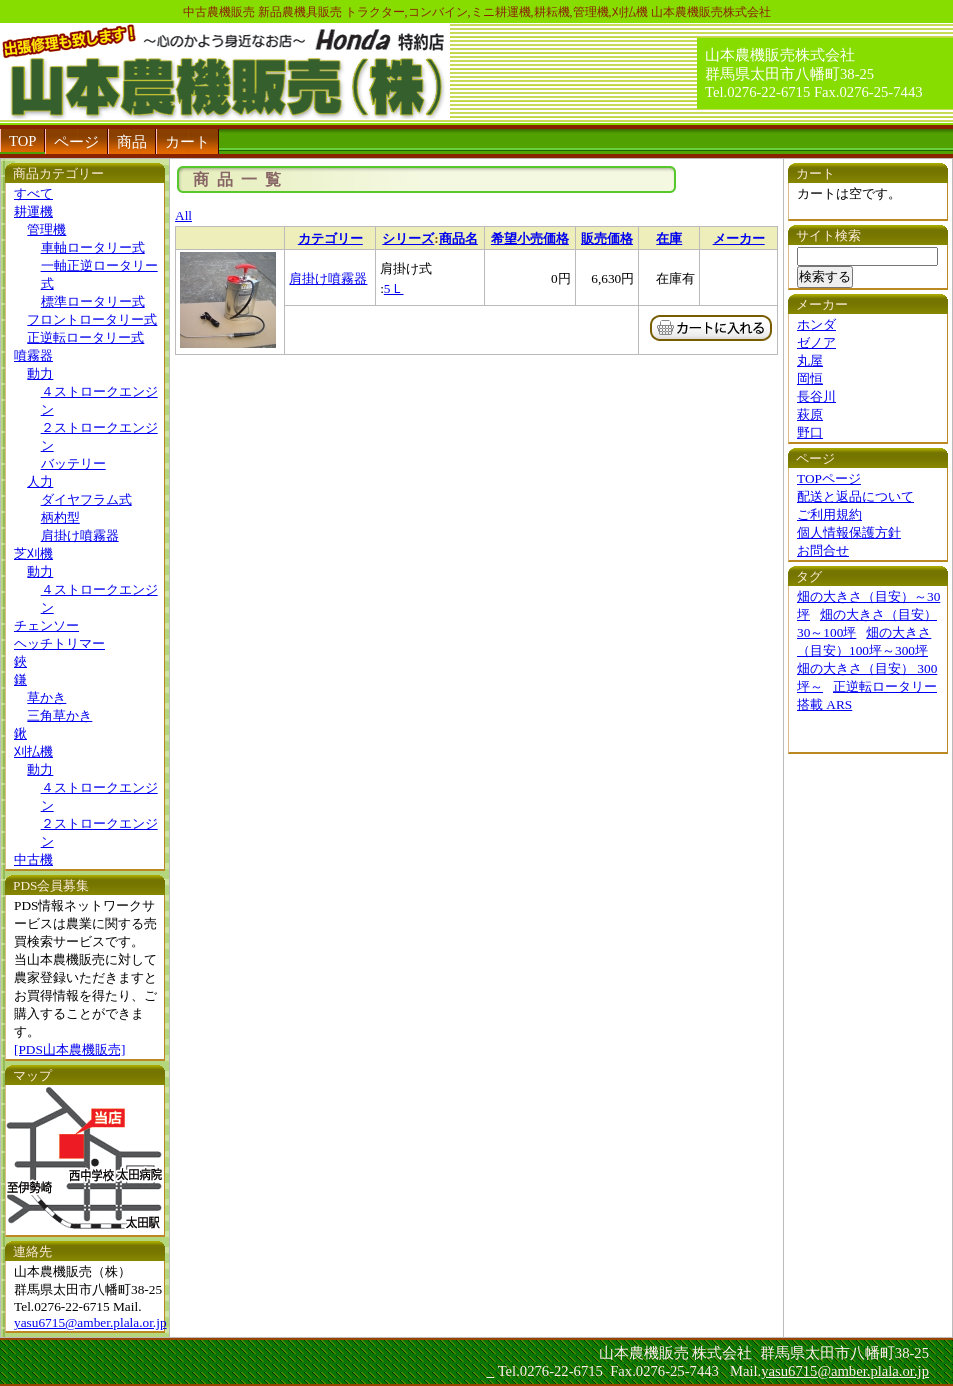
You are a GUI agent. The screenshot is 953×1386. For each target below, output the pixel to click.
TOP (22, 141)
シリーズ (408, 238)
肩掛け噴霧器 (80, 535)
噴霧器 (33, 355)
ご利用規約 (829, 514)
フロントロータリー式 (92, 319)
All (183, 215)
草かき (46, 697)
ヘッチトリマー (59, 643)
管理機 (46, 229)
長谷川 (816, 396)
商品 (132, 142)
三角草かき (59, 715)
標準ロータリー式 (93, 301)
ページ (76, 142)
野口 (810, 432)
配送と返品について (855, 496)
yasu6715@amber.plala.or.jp (90, 1322)
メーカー (739, 238)
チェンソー (46, 625)
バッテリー (73, 463)
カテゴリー (330, 238)
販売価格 (607, 238)
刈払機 (33, 751)
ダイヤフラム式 (86, 499)
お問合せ (823, 550)
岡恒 (810, 378)
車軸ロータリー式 (93, 247)
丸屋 (810, 360)
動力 (40, 373)
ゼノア (816, 342)
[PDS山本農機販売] (69, 1049)
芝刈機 (33, 553)
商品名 (458, 238)
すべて (33, 193)
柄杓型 (60, 517)
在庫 (669, 238)
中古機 (33, 859)
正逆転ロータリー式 (85, 337)
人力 (40, 481)
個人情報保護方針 (849, 532)
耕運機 (33, 211)
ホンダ (816, 324)
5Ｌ (394, 288)
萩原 (810, 414)
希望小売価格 (530, 238)
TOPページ (829, 478)
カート (187, 142)
